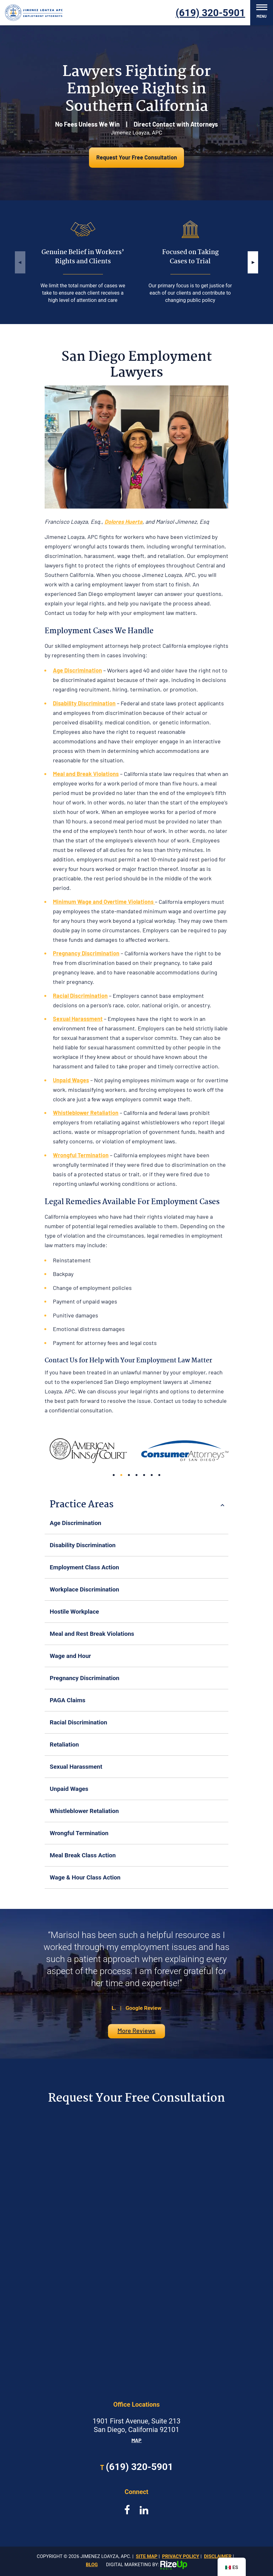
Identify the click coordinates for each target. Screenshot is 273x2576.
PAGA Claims (68, 1700)
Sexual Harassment (76, 1766)
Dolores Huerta (124, 521)
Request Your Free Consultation (136, 157)
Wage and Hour (70, 1656)
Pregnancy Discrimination (84, 1678)
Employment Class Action (84, 1567)
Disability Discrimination (83, 1545)
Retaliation (64, 1744)
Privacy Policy (180, 2556)
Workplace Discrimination (84, 1589)
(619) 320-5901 (210, 13)
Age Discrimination (75, 1523)
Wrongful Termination (79, 1833)
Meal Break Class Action (83, 1855)
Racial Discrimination (78, 1722)
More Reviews (136, 2030)
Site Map (146, 2556)
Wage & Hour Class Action (85, 1877)
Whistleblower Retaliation (84, 1811)
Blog (92, 2564)
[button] (253, 262)
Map (136, 2440)
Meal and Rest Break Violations (92, 1633)
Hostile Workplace (74, 1611)
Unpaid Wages (69, 1788)
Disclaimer (218, 2556)
